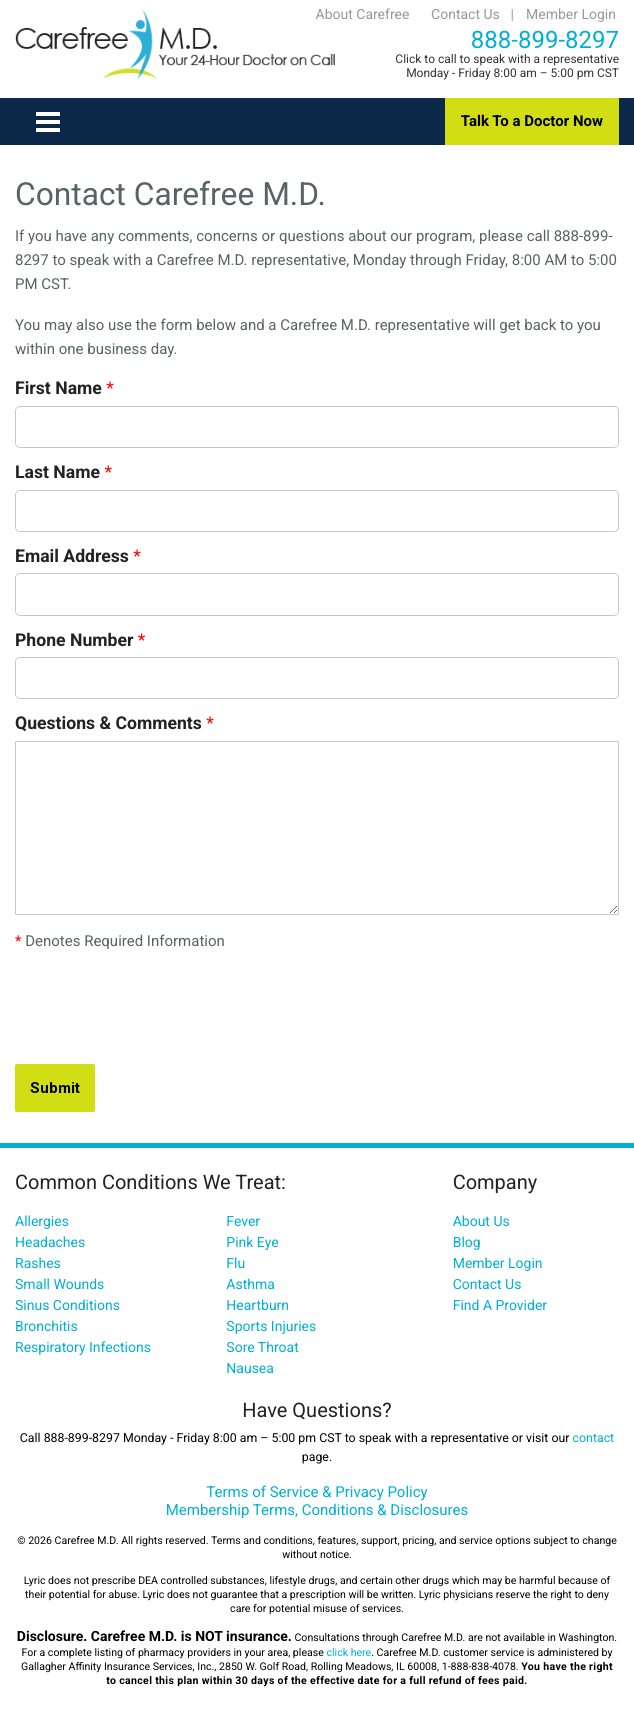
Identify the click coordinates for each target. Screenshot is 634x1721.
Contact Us (465, 15)
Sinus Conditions (67, 1306)
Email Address (78, 557)
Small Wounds (59, 1285)
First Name (64, 389)
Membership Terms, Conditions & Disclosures (317, 1510)
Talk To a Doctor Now (532, 121)
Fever (243, 1222)
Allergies (42, 1222)
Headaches (50, 1243)
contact (594, 1439)
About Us (481, 1222)
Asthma (250, 1285)
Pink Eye (252, 1243)
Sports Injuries (271, 1327)
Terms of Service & (270, 1492)
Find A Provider (500, 1306)
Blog (467, 1243)
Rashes (38, 1264)
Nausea (250, 1369)
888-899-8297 (545, 40)
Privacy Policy (381, 1492)
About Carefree (363, 15)
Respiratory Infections (83, 1348)
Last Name (63, 473)
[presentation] (167, 1010)
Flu (235, 1264)
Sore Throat (262, 1348)
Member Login (571, 15)
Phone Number (80, 641)
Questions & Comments (114, 724)
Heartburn (257, 1306)
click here (348, 1652)
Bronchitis (46, 1327)
